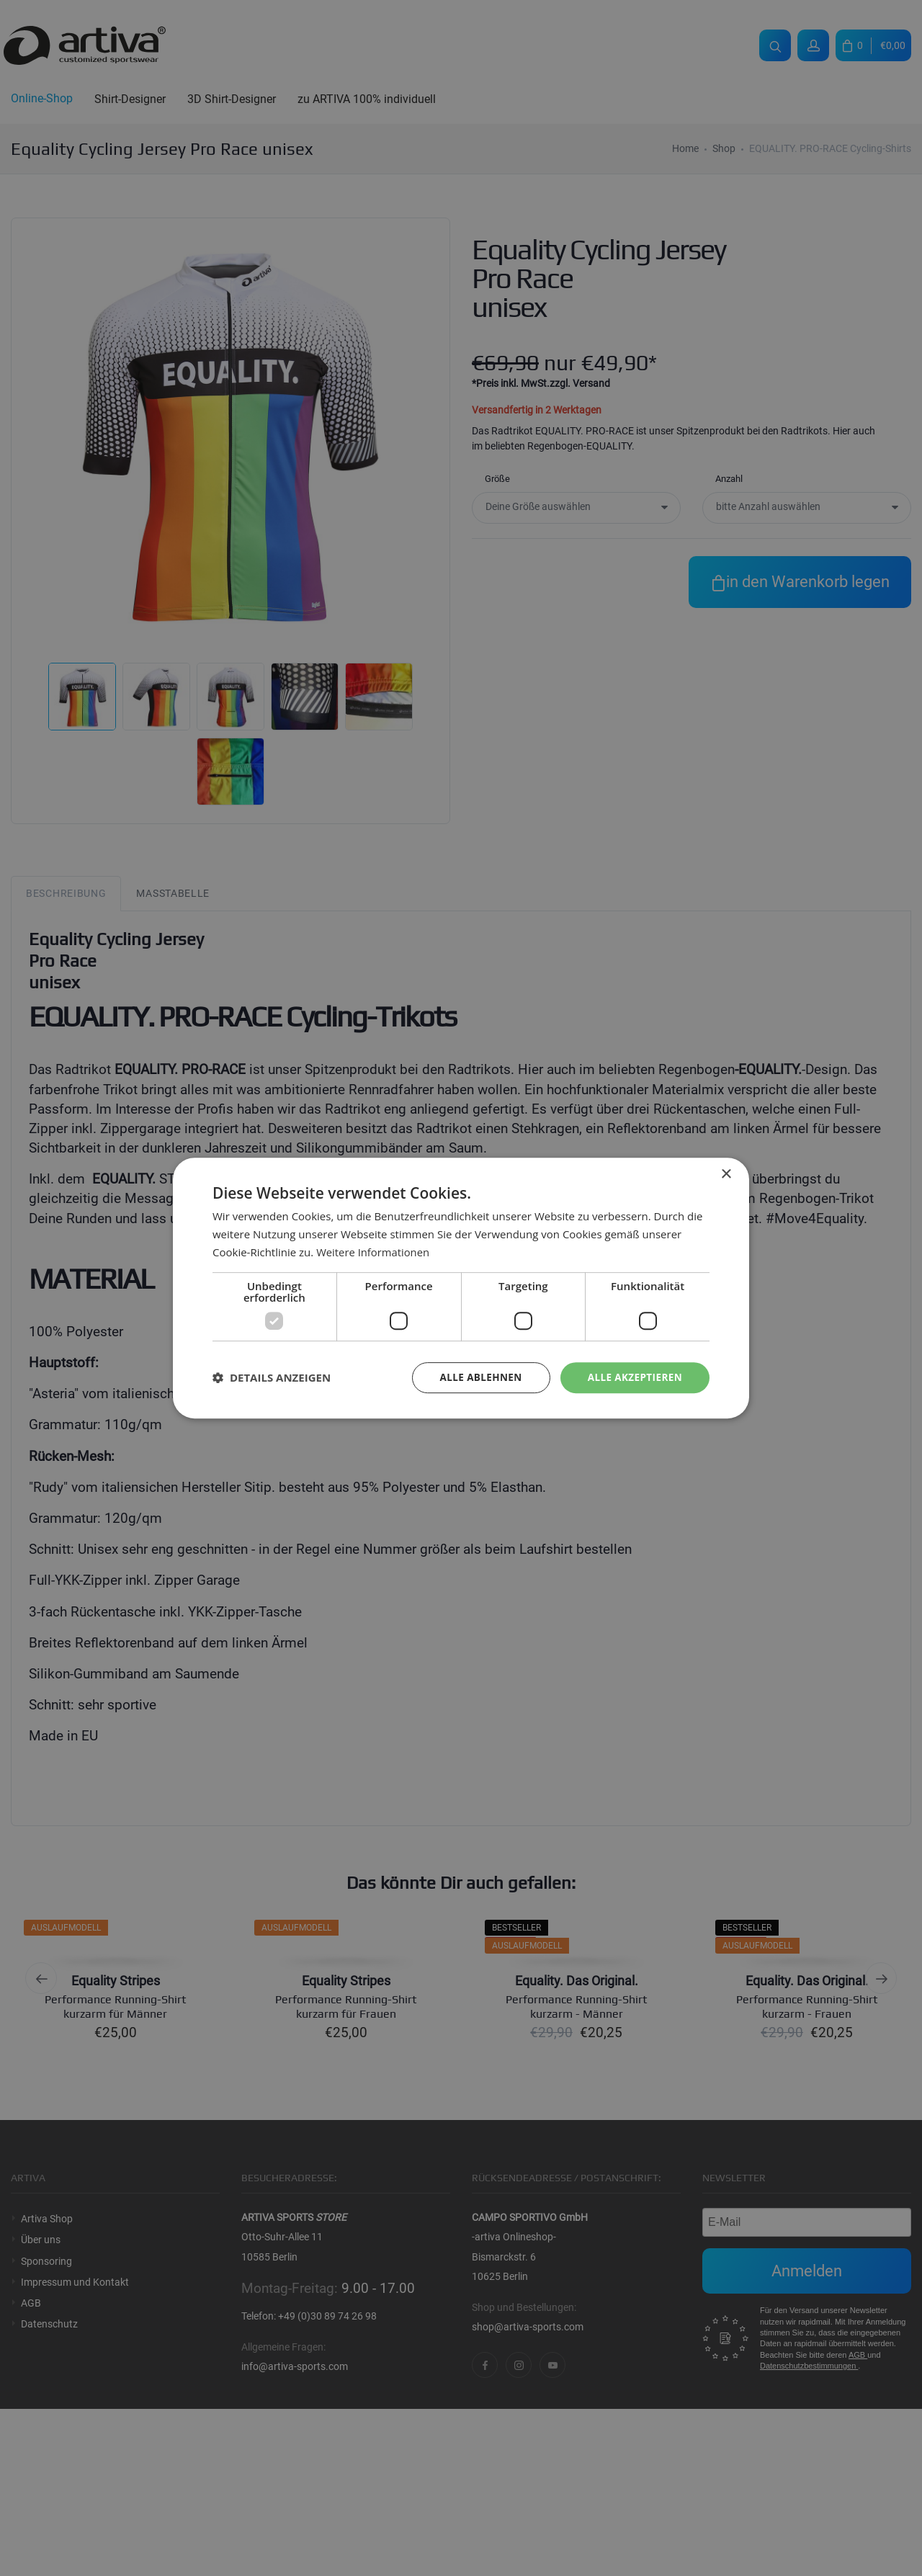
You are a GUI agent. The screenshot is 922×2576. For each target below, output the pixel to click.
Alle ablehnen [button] (476, 1377)
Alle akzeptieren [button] (633, 1377)
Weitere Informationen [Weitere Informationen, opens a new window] (373, 1251)
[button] (271, 1377)
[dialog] (461, 1288)
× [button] (725, 1173)
